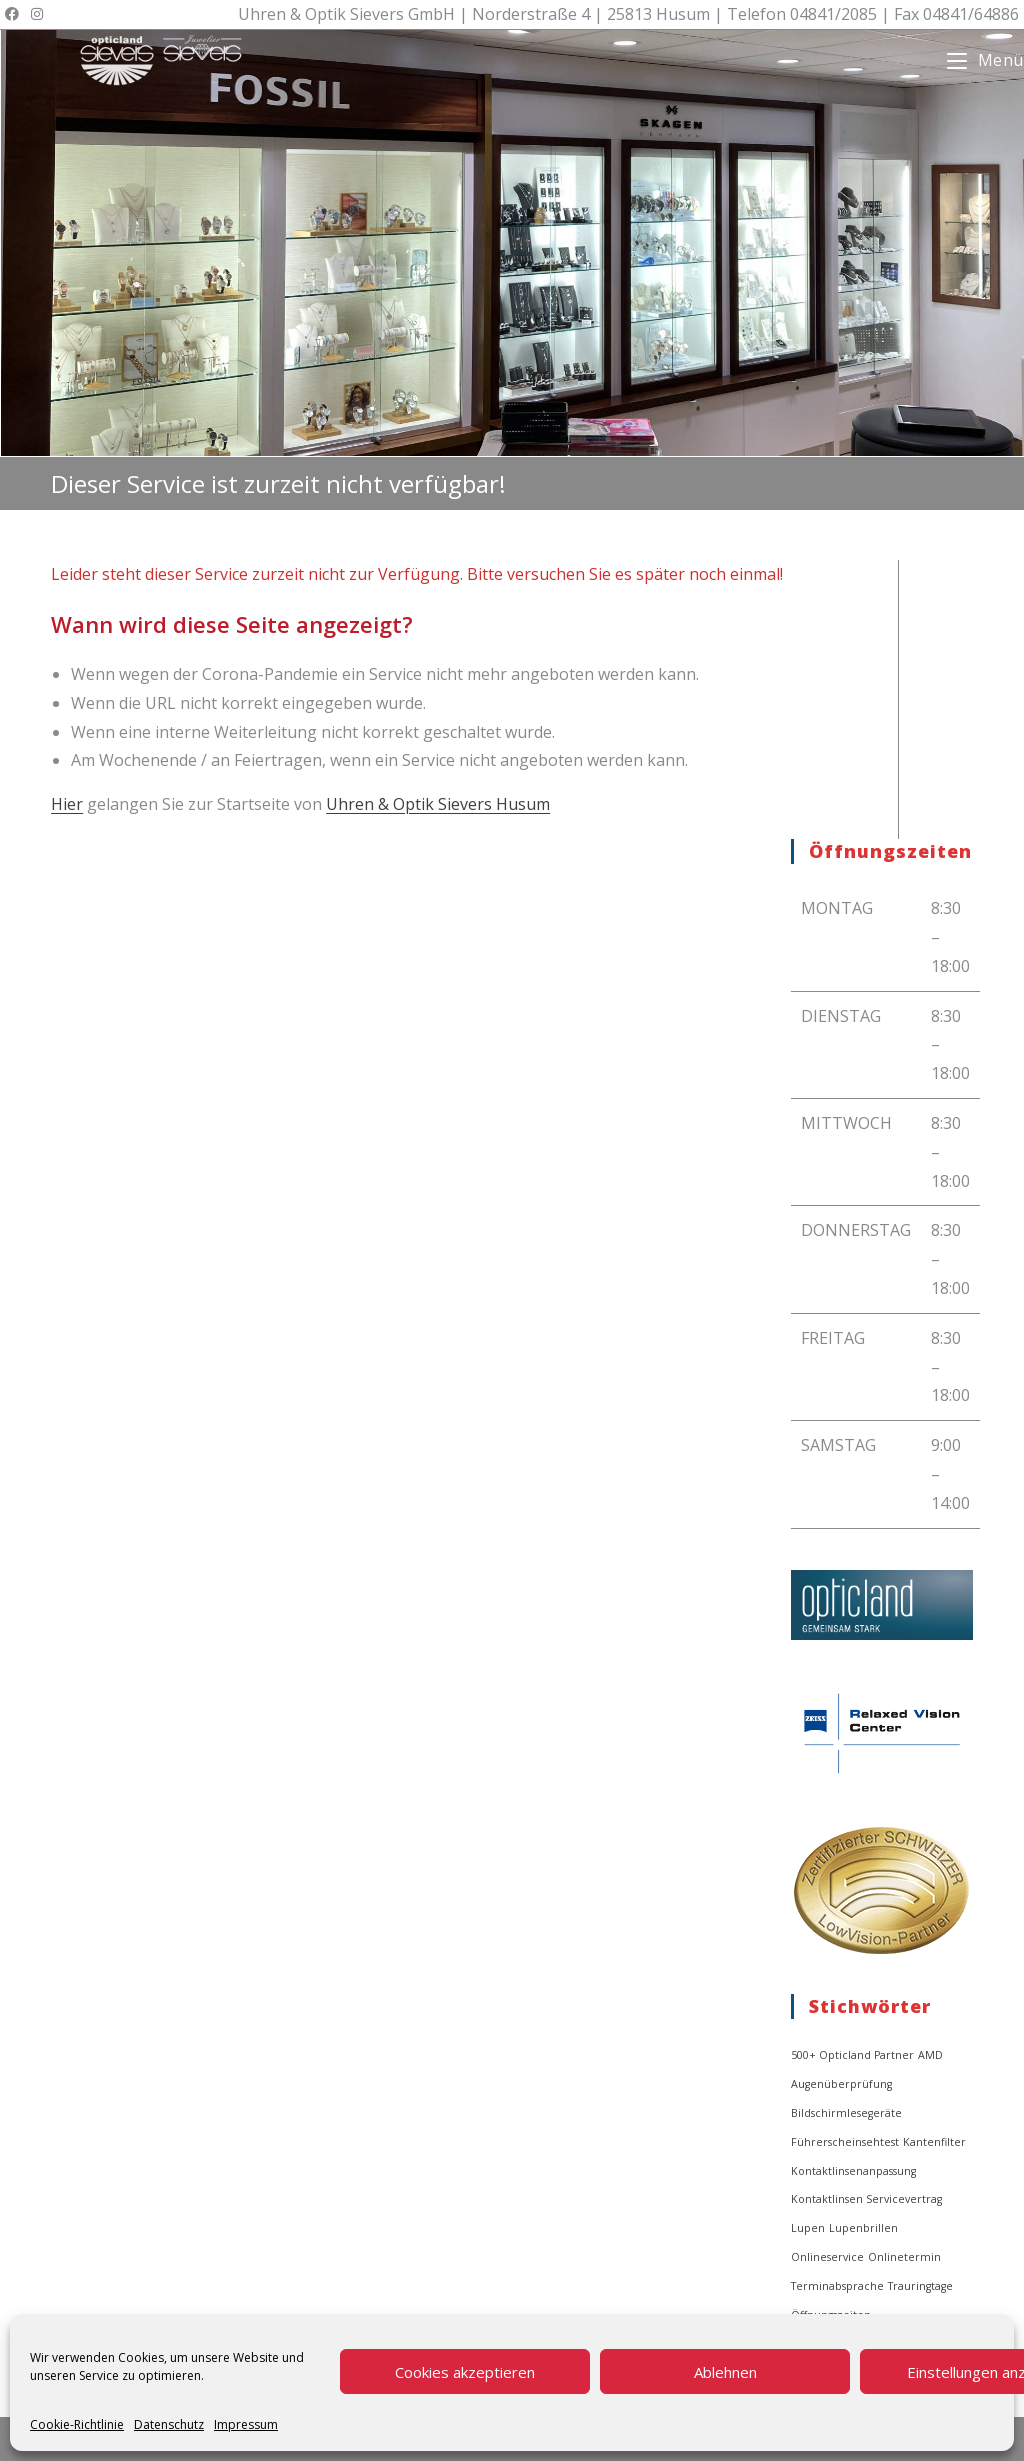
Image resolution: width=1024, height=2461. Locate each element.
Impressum (246, 2424)
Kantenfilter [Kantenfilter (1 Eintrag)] (934, 2142)
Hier (67, 804)
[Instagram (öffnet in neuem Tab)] (37, 14)
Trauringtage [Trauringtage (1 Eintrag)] (920, 2286)
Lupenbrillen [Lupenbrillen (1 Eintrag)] (863, 2228)
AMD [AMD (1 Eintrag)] (930, 2055)
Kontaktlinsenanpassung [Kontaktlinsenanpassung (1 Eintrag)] (853, 2171)
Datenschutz (169, 2424)
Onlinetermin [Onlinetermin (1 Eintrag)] (904, 2257)
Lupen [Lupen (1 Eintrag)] (808, 2228)
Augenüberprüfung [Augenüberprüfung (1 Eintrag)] (841, 2084)
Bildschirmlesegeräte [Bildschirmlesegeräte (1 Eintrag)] (846, 2113)
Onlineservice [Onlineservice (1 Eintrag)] (827, 2257)
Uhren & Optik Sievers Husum (438, 804)
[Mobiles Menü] (985, 60)
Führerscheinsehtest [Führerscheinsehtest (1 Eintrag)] (845, 2142)
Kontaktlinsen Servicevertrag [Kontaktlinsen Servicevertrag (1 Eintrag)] (866, 2199)
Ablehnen (725, 2372)
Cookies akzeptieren (465, 2372)
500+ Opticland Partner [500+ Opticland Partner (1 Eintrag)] (852, 2055)
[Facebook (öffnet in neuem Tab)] (15, 14)
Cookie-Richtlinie (77, 2424)
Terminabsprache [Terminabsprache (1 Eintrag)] (837, 2286)
